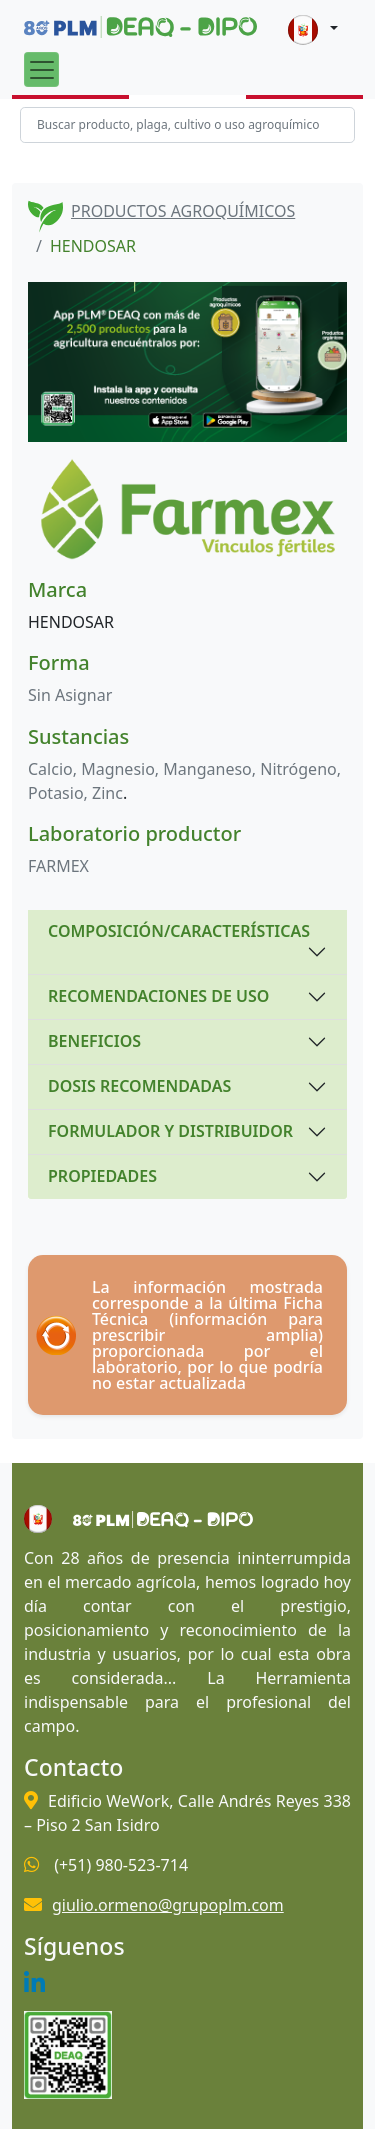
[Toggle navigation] (41, 69)
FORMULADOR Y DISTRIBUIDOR (170, 1131)
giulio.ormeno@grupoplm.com (168, 1905)
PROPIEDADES (102, 1176)
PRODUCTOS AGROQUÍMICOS (183, 211)
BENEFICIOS (94, 1041)
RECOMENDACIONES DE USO (158, 996)
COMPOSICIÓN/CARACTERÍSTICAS (179, 931)
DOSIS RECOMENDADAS (139, 1086)
